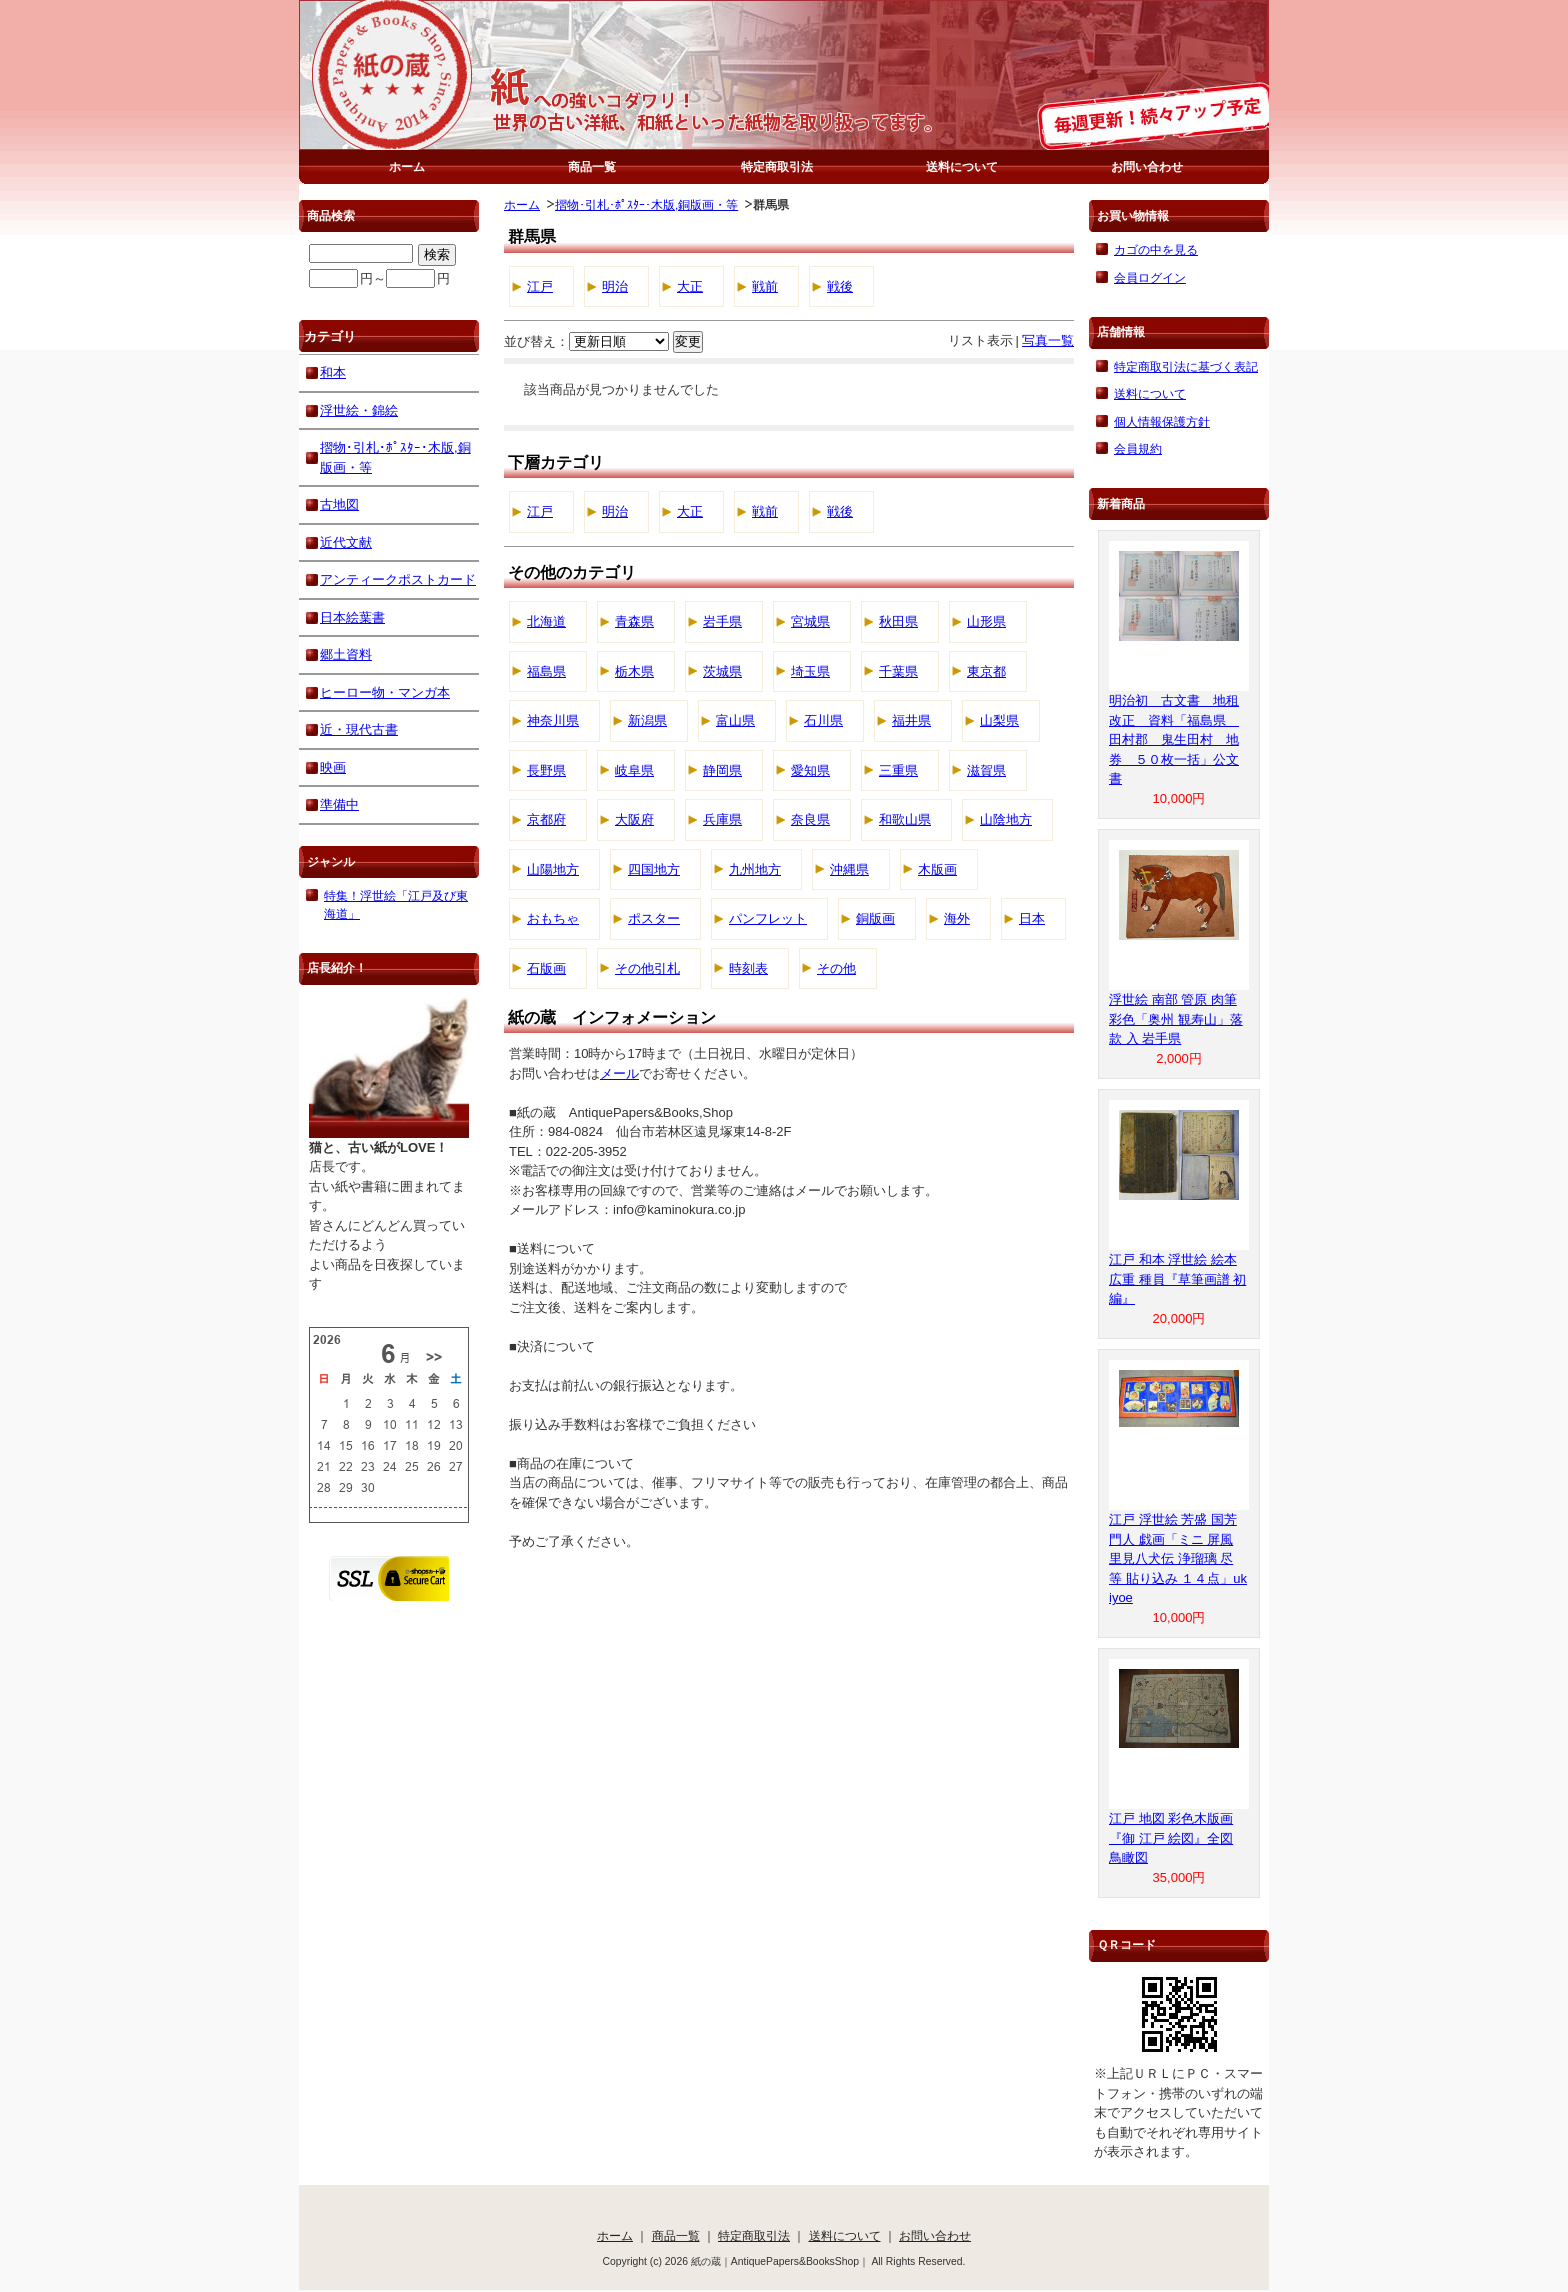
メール (619, 1073)
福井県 (911, 720)
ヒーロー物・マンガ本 (385, 692)
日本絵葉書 (352, 617)
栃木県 (634, 671)
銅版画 (875, 918)
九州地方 (755, 869)
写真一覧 (1048, 340)
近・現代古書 (359, 729)
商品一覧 (592, 166)
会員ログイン (1150, 277)
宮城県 (810, 621)
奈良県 (810, 819)
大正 (690, 286)
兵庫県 (722, 819)
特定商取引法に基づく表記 (1186, 366)
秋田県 (898, 621)
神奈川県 (553, 720)
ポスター (654, 918)
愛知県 (810, 770)
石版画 (546, 968)
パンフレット (768, 918)
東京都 (986, 671)
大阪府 (634, 819)
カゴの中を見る (1156, 249)
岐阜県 (634, 770)
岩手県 (722, 621)
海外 (957, 918)
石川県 (823, 720)
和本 (333, 372)
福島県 (546, 671)
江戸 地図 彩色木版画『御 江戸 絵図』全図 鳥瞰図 (1171, 1838)
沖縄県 (849, 869)
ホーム (407, 166)
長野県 (546, 770)
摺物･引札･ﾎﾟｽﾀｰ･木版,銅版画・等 (646, 204)
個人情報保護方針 (1162, 421)
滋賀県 (986, 770)
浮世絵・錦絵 (359, 410)
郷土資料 (346, 654)
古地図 (339, 504)
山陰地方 (1006, 819)
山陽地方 (553, 869)
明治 (615, 286)
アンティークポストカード (398, 579)
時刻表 (748, 968)
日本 (1032, 918)
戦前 (765, 286)
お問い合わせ (1147, 166)
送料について (962, 166)
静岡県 (722, 770)
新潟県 (647, 720)
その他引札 (647, 968)
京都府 (546, 819)
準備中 (339, 804)
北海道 (546, 621)
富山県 (735, 720)
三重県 (898, 770)
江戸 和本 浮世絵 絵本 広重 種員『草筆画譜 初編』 (1177, 1279)
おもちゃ (553, 918)
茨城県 (722, 671)
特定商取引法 (777, 166)
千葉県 (898, 671)
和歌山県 (905, 819)
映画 (333, 767)
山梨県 (999, 720)
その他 (836, 968)
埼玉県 (810, 671)
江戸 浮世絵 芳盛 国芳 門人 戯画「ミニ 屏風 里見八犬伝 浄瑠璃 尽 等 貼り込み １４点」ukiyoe (1178, 1558)
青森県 (634, 621)
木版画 (937, 869)
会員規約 (1138, 448)
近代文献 (346, 542)
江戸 (540, 286)
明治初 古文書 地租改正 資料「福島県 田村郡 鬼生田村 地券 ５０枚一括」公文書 (1174, 739)
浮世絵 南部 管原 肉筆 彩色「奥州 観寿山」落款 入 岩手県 (1176, 1019)
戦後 (840, 286)
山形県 (986, 621)
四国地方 (654, 869)
